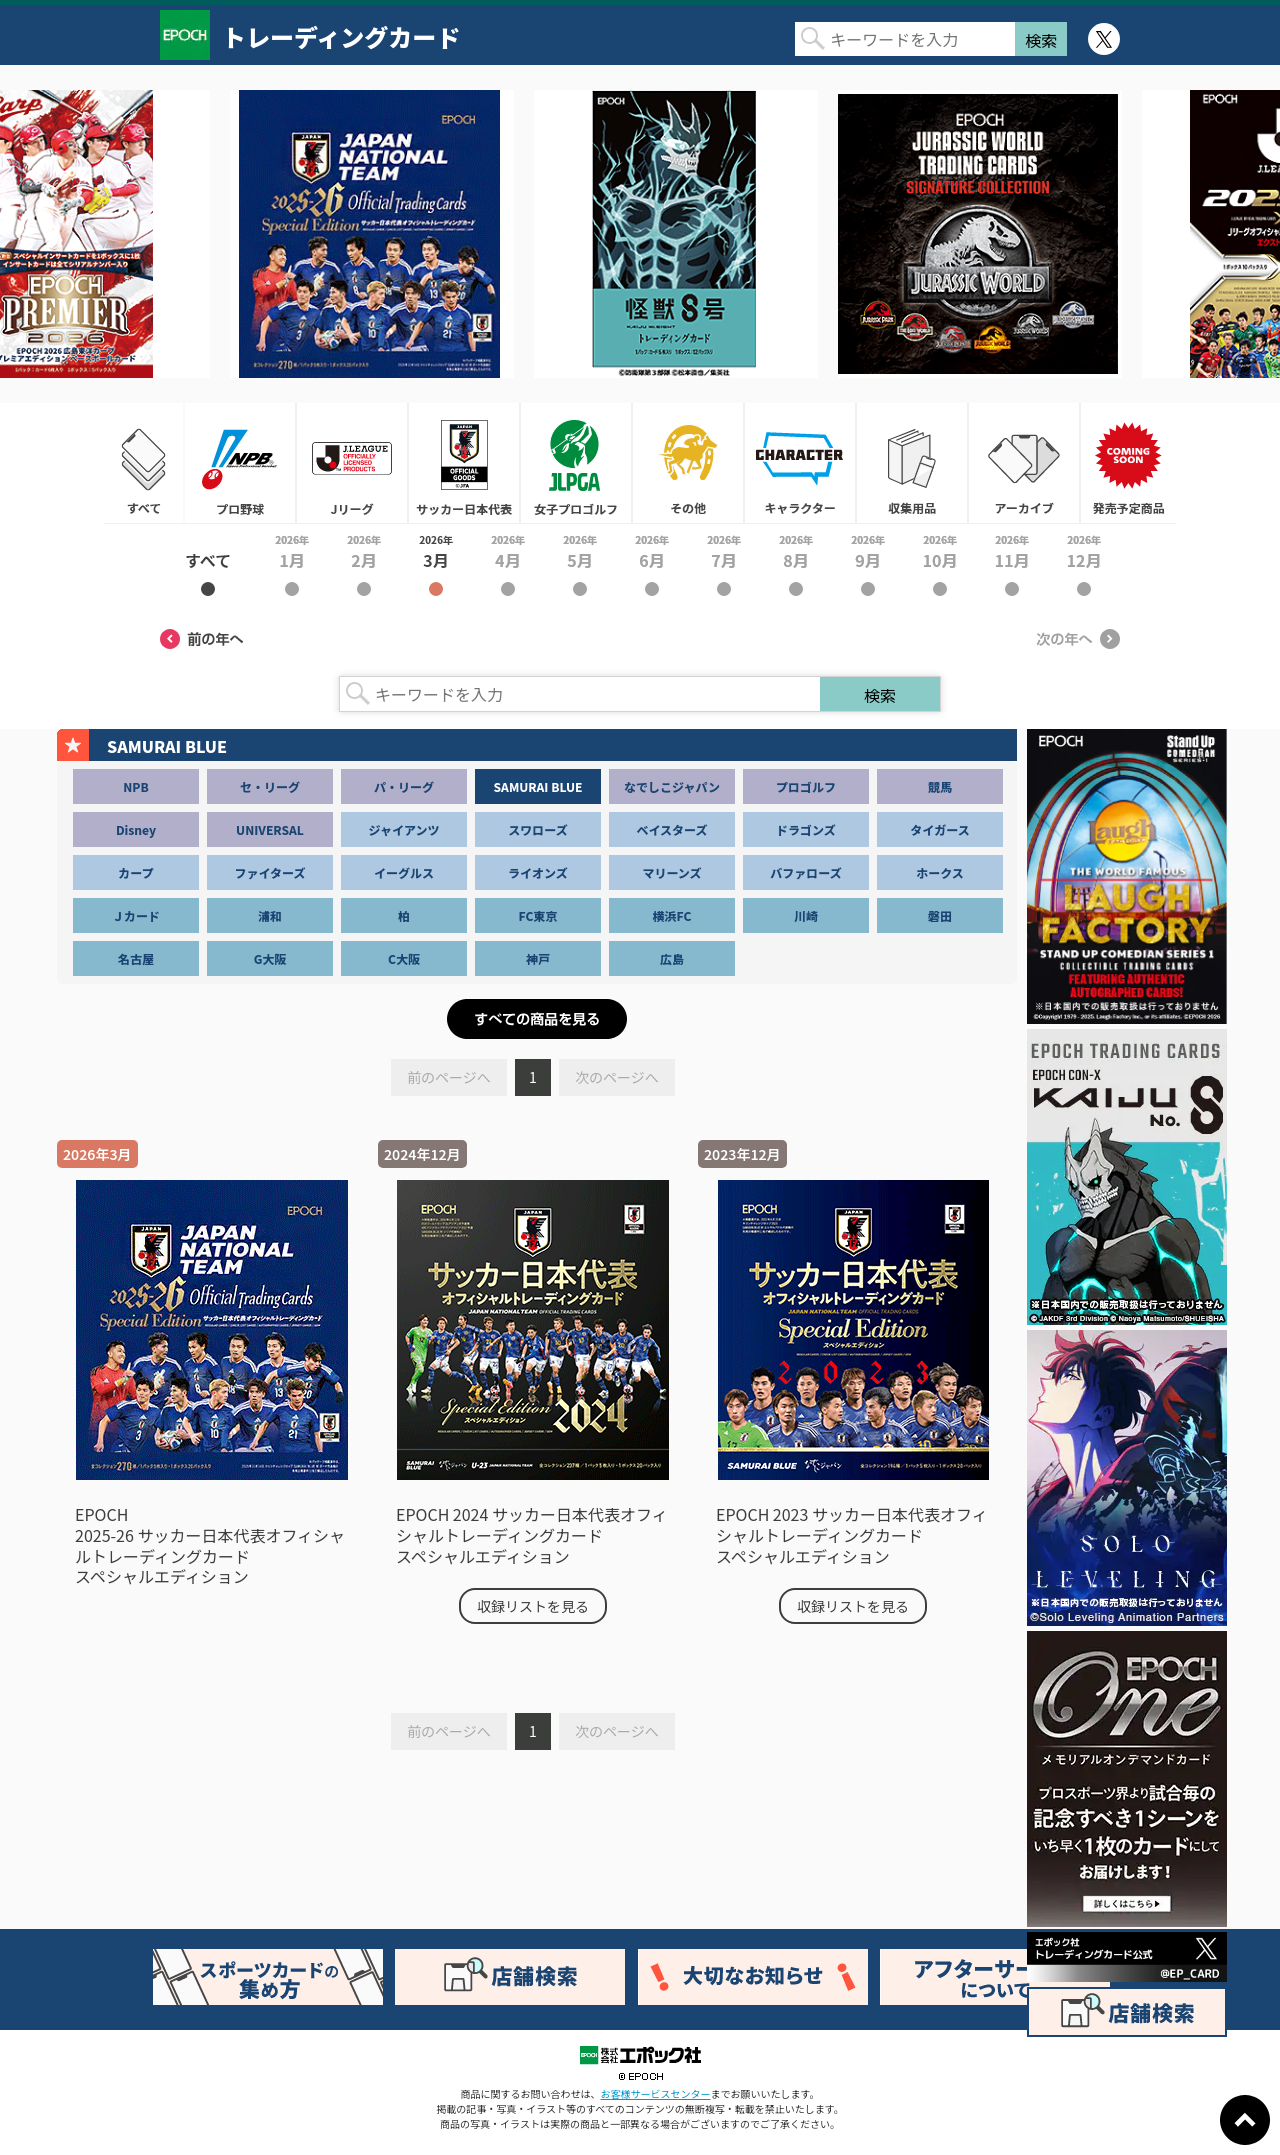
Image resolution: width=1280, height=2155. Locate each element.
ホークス (940, 872)
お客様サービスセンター (656, 2093)
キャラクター (800, 463)
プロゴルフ (806, 786)
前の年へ (202, 639)
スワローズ (537, 829)
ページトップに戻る (1245, 2120)
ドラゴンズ (806, 829)
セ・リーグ (270, 786)
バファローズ (805, 872)
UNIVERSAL (270, 829)
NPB (135, 786)
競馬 (940, 786)
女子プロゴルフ (576, 463)
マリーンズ (671, 872)
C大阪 (404, 958)
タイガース (939, 829)
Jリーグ (352, 463)
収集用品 (912, 463)
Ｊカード (136, 915)
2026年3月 (436, 564)
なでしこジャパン (672, 786)
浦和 (270, 915)
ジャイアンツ (404, 829)
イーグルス (404, 872)
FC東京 (538, 915)
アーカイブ (1024, 463)
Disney (136, 829)
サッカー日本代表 (464, 463)
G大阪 (270, 958)
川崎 (806, 915)
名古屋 (136, 958)
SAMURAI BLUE (538, 786)
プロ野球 (240, 463)
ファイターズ (270, 872)
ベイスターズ (671, 829)
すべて (144, 463)
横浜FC (672, 915)
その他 (688, 463)
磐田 (940, 915)
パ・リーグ (404, 786)
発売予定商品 (1128, 463)
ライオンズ (538, 872)
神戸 (538, 958)
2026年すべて (208, 564)
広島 (672, 958)
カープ (135, 872)
